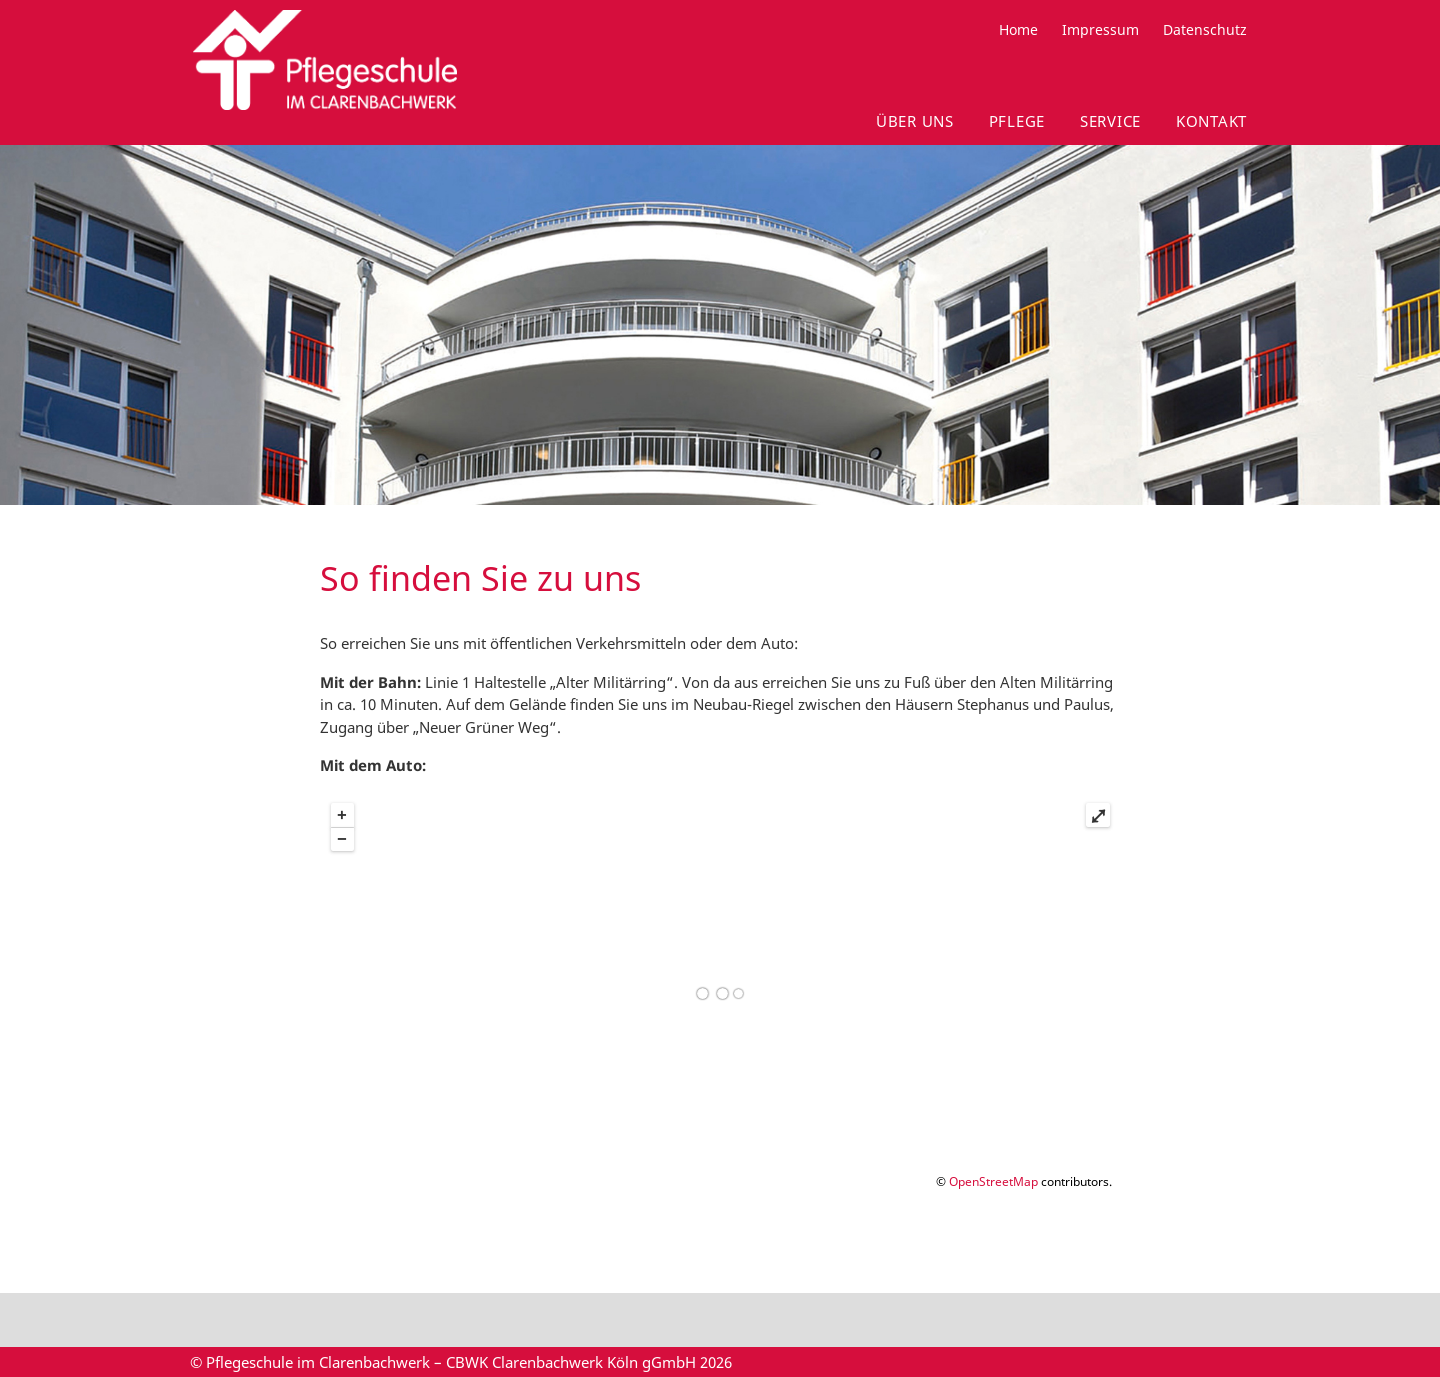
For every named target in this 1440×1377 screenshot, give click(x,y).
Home (1018, 29)
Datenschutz (1205, 29)
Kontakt (1211, 121)
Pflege (1017, 121)
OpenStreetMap (993, 1181)
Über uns (915, 121)
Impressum (1100, 29)
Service (1110, 121)
